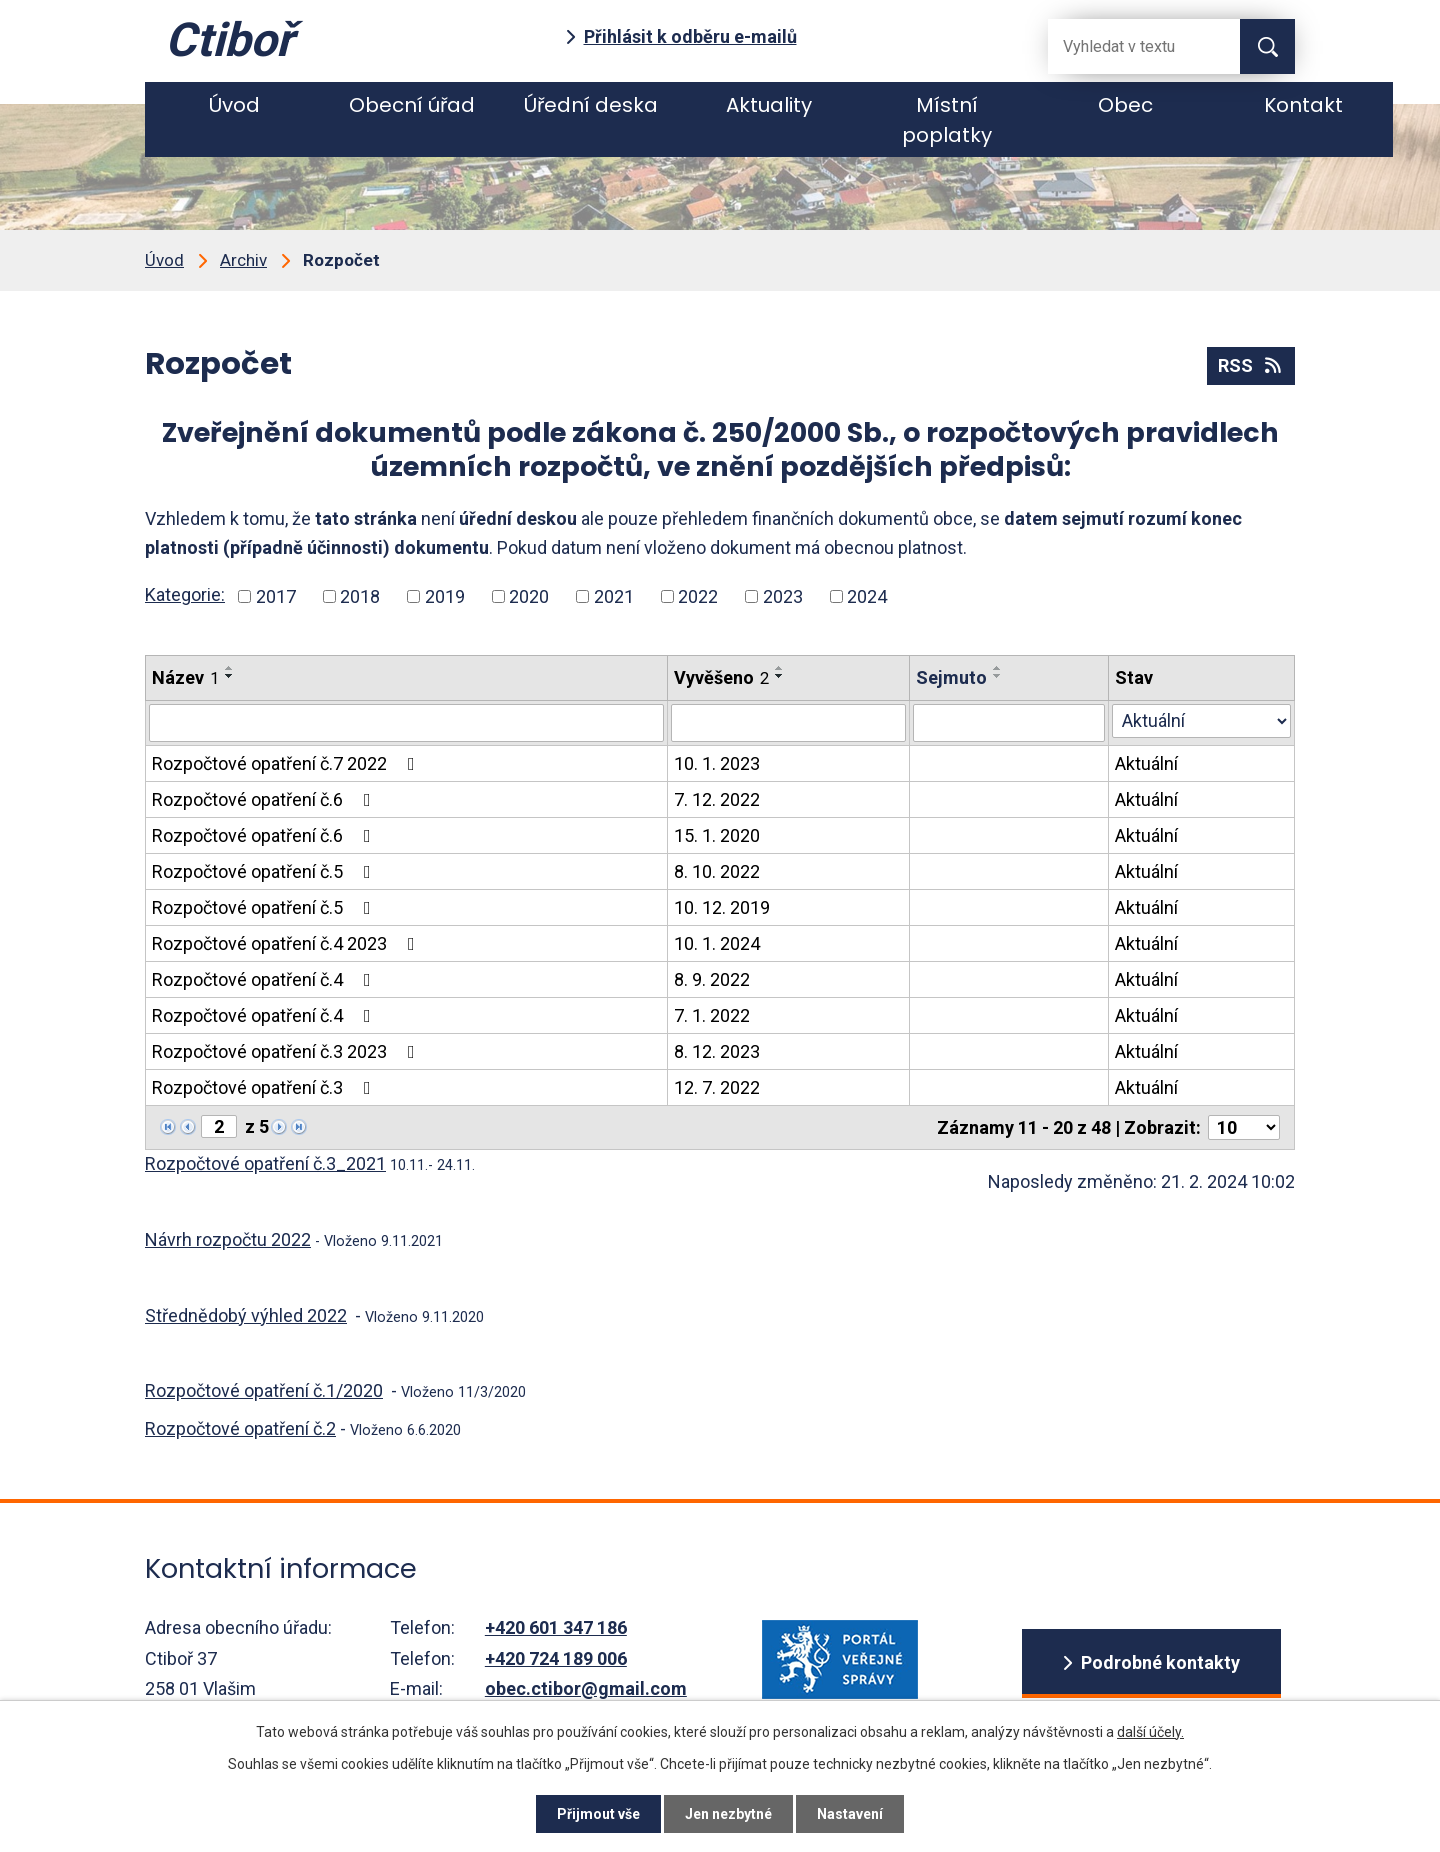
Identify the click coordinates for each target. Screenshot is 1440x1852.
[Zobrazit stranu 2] (219, 1126)
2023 (783, 596)
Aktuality (769, 105)
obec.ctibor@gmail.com (586, 1688)
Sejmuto (951, 677)
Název (185, 677)
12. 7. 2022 (717, 1087)
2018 (360, 596)
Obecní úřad (412, 105)
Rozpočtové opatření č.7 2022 (287, 763)
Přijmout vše (598, 1814)
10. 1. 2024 (717, 943)
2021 (614, 596)
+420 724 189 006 (556, 1658)
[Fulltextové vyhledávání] (1128, 46)
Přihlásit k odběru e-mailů (690, 36)
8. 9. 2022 (712, 979)
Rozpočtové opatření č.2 (240, 1428)
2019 (445, 596)
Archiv (243, 260)
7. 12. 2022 (717, 799)
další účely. (1150, 1732)
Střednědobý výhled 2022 (246, 1315)
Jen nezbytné (728, 1814)
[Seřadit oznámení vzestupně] (230, 668)
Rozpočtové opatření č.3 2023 (287, 1051)
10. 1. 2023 (717, 763)
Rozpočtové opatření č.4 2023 (287, 943)
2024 (867, 596)
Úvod (234, 105)
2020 (529, 596)
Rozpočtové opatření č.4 (265, 979)
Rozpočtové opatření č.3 (265, 1087)
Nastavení (850, 1814)
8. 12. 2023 (717, 1051)
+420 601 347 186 (556, 1627)
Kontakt (1303, 105)
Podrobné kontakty (1160, 1662)
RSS (1251, 365)
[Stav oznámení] (1201, 721)
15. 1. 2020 (717, 835)
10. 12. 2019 (722, 907)
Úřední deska (591, 105)
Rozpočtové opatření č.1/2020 (264, 1390)
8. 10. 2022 (717, 871)
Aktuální (1146, 763)
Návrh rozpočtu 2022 (228, 1239)
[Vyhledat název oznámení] (406, 723)
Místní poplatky (947, 120)
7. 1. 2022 (712, 1015)
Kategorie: (185, 594)
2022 (698, 596)
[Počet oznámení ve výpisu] (1244, 1127)
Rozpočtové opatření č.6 (265, 799)
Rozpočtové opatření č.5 (265, 871)
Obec (1125, 105)
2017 (276, 596)
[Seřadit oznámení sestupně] (230, 676)
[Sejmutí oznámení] (1009, 723)
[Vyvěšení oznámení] (789, 723)
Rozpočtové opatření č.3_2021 (265, 1163)
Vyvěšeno (721, 677)
